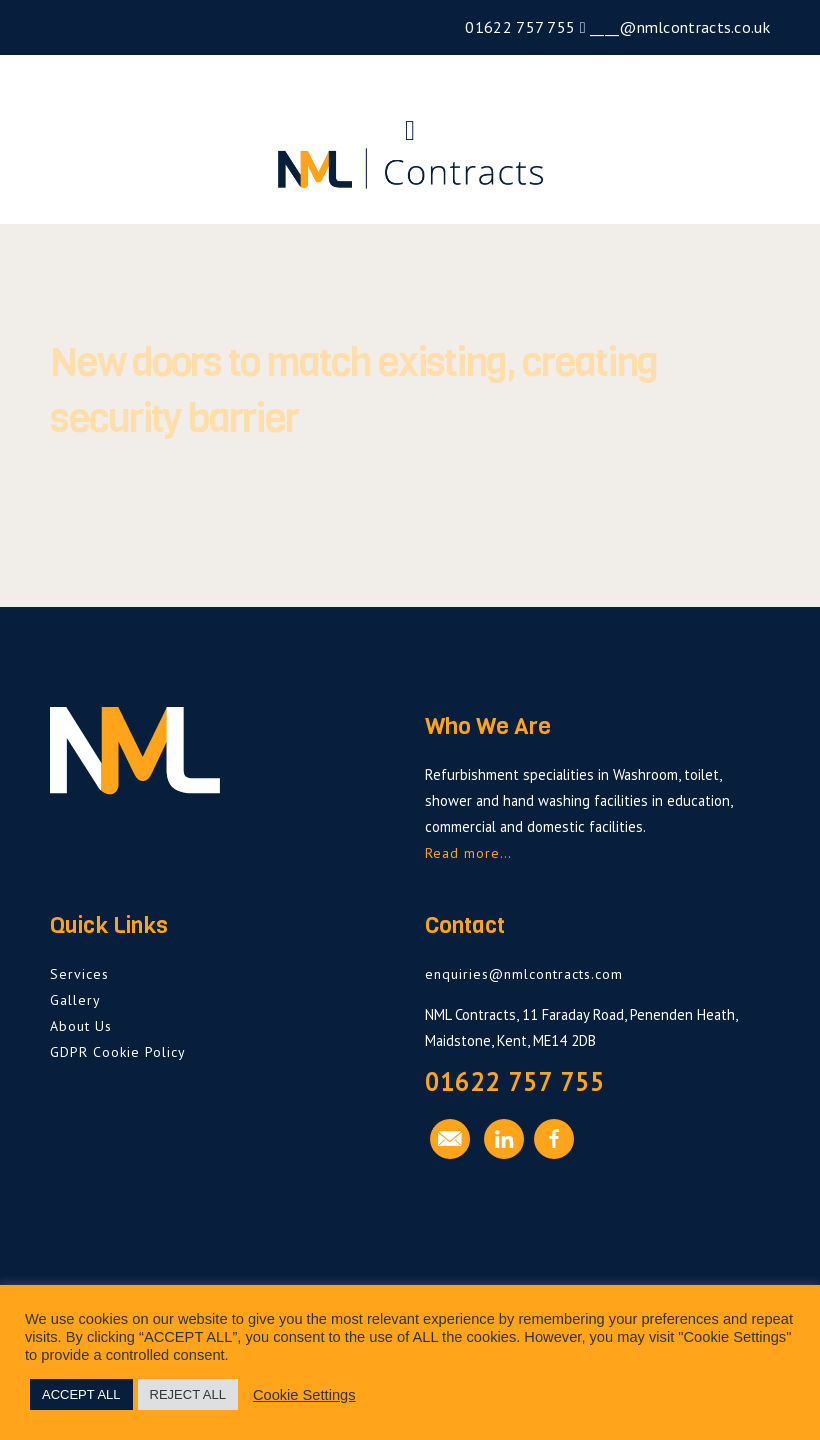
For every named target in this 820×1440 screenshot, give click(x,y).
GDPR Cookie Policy (118, 1052)
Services (79, 974)
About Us (81, 1026)
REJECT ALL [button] (188, 1394)
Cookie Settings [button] (304, 1395)
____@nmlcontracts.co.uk (678, 27)
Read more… (468, 853)
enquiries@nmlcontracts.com (524, 974)
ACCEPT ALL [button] (81, 1394)
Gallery (75, 1000)
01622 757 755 (518, 27)
